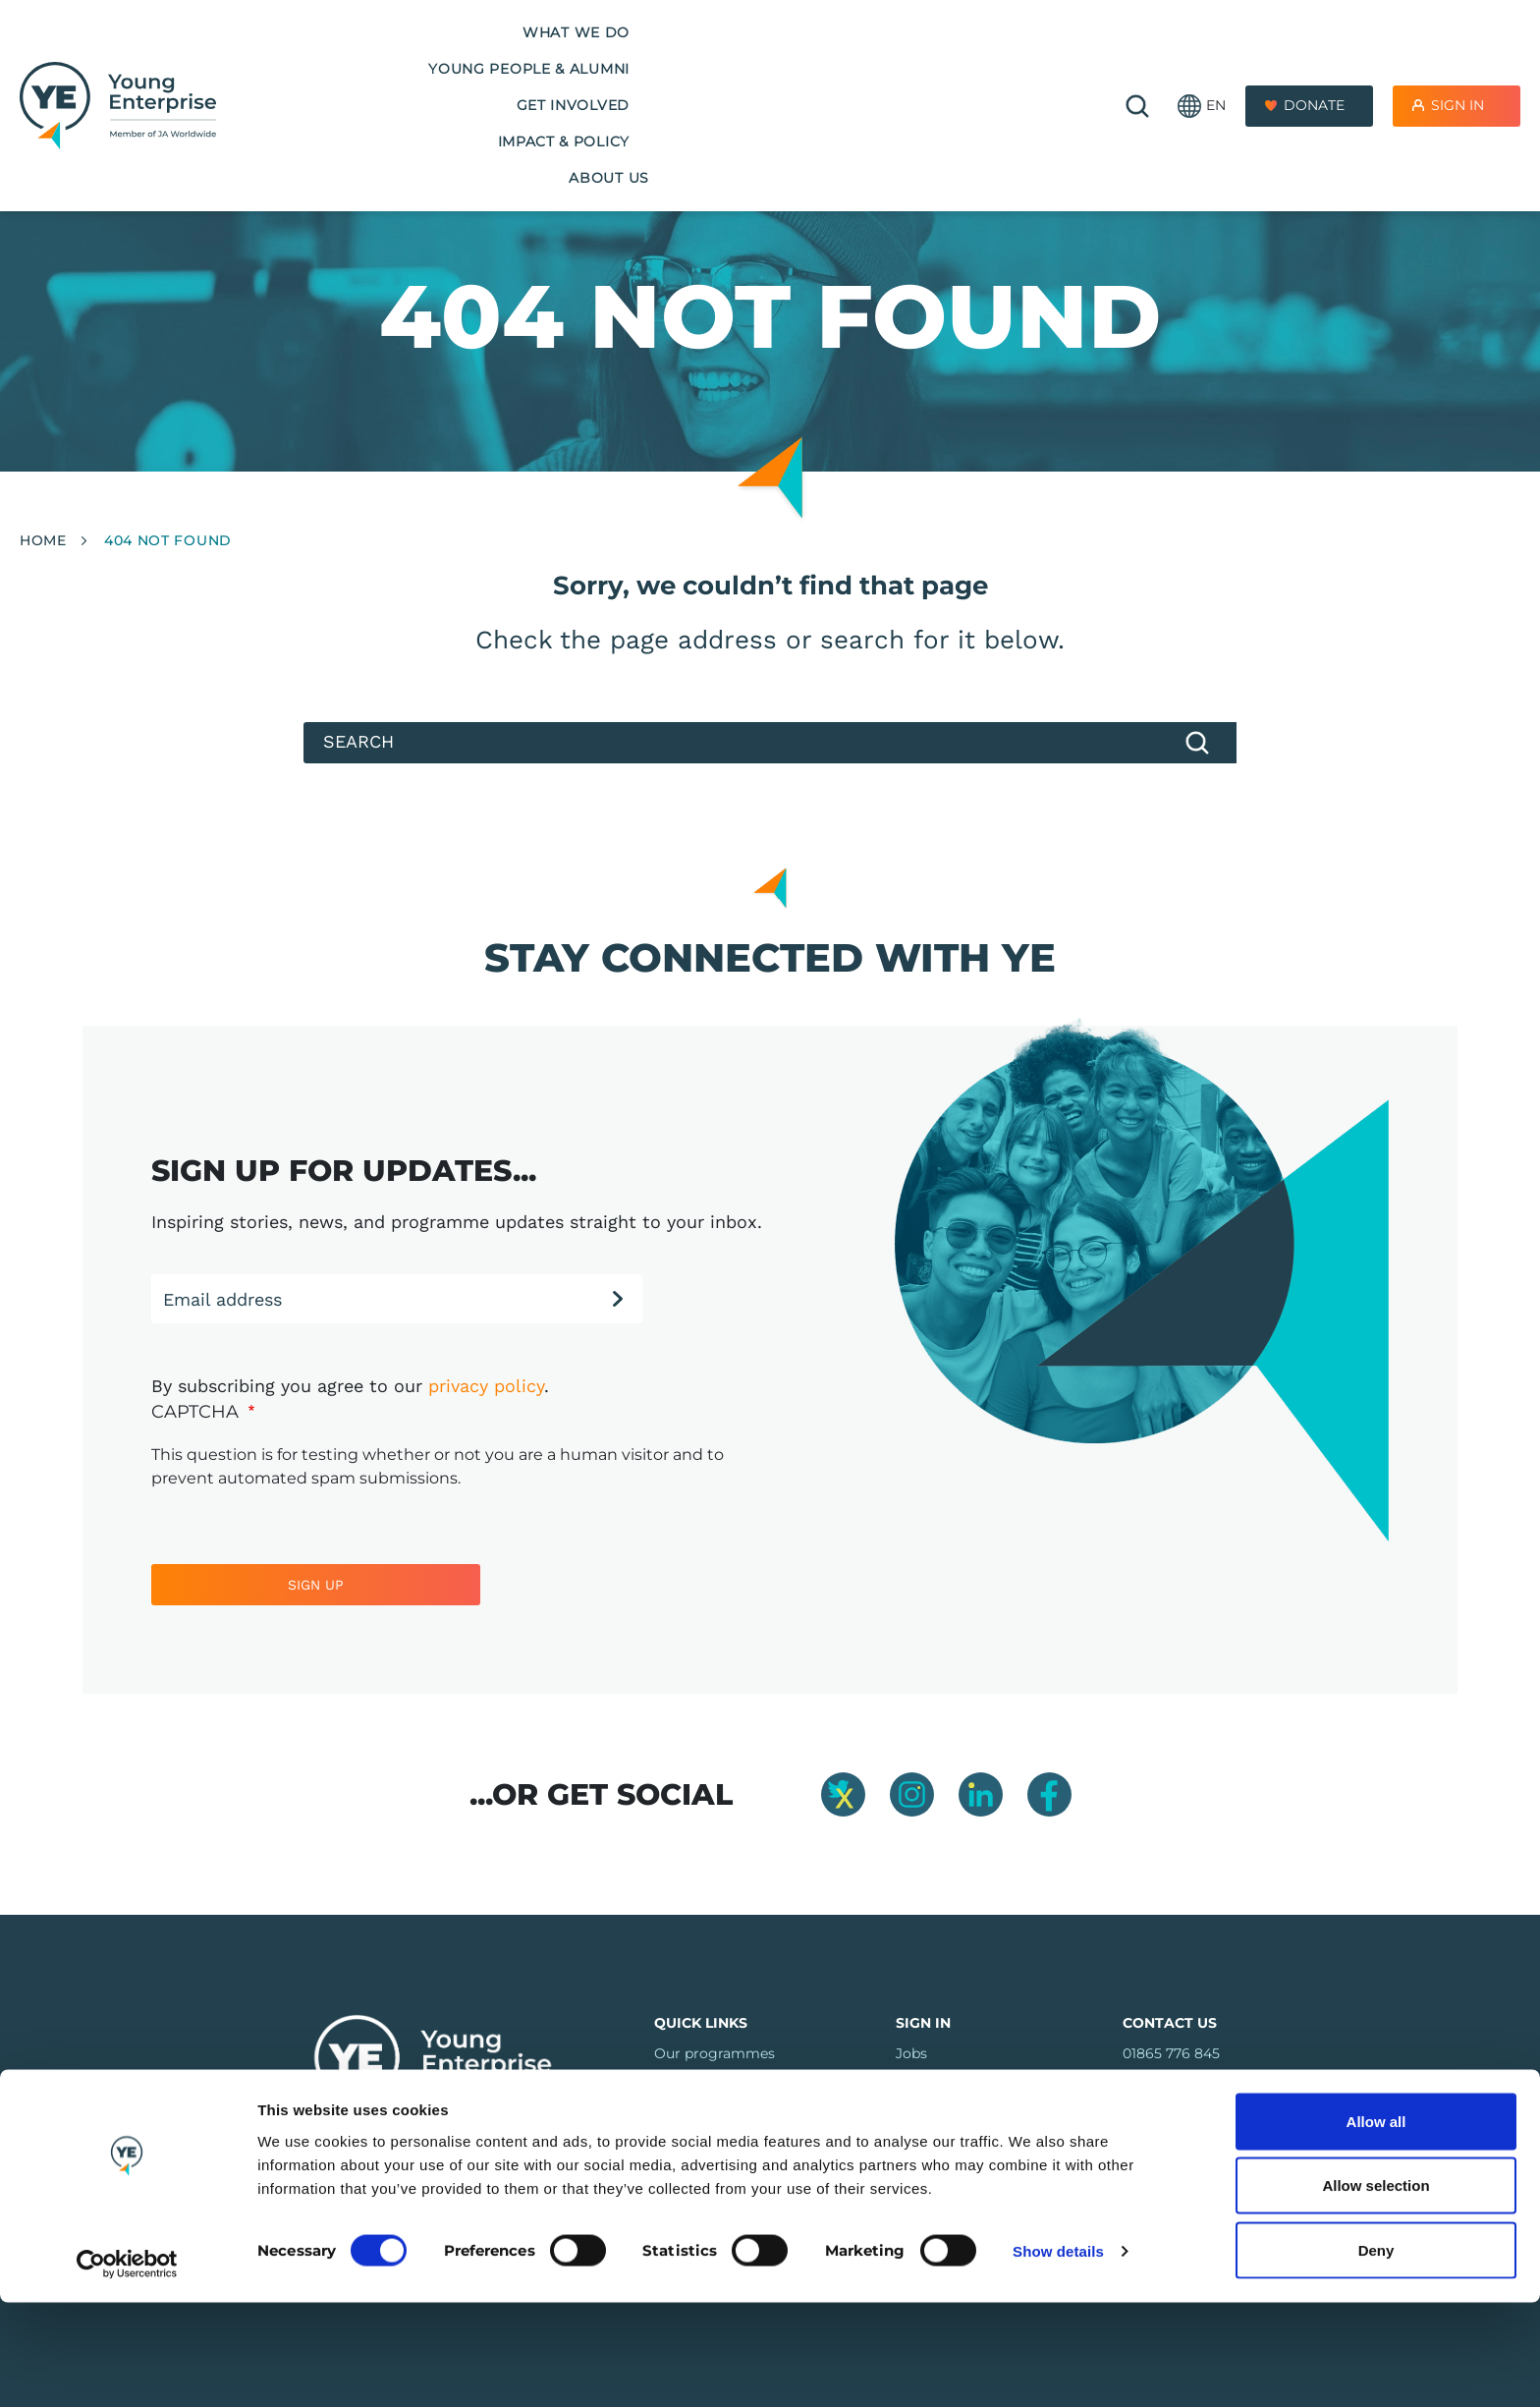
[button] (1202, 59)
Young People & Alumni (512, 58)
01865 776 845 (1171, 2053)
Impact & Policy (863, 58)
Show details (1058, 2356)
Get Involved (704, 58)
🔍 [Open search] (1137, 59)
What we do (322, 58)
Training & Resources (726, 2084)
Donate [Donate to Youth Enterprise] (1314, 58)
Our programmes (714, 2053)
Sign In (1457, 58)
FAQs (672, 2114)
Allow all (1376, 2225)
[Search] (770, 742)
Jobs (911, 2053)
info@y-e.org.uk (1177, 2084)
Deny (1376, 2354)
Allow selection (1375, 2290)
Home (43, 540)
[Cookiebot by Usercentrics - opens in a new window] (127, 2368)
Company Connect (960, 2084)
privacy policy (486, 1385)
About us (1004, 58)
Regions (682, 2145)
